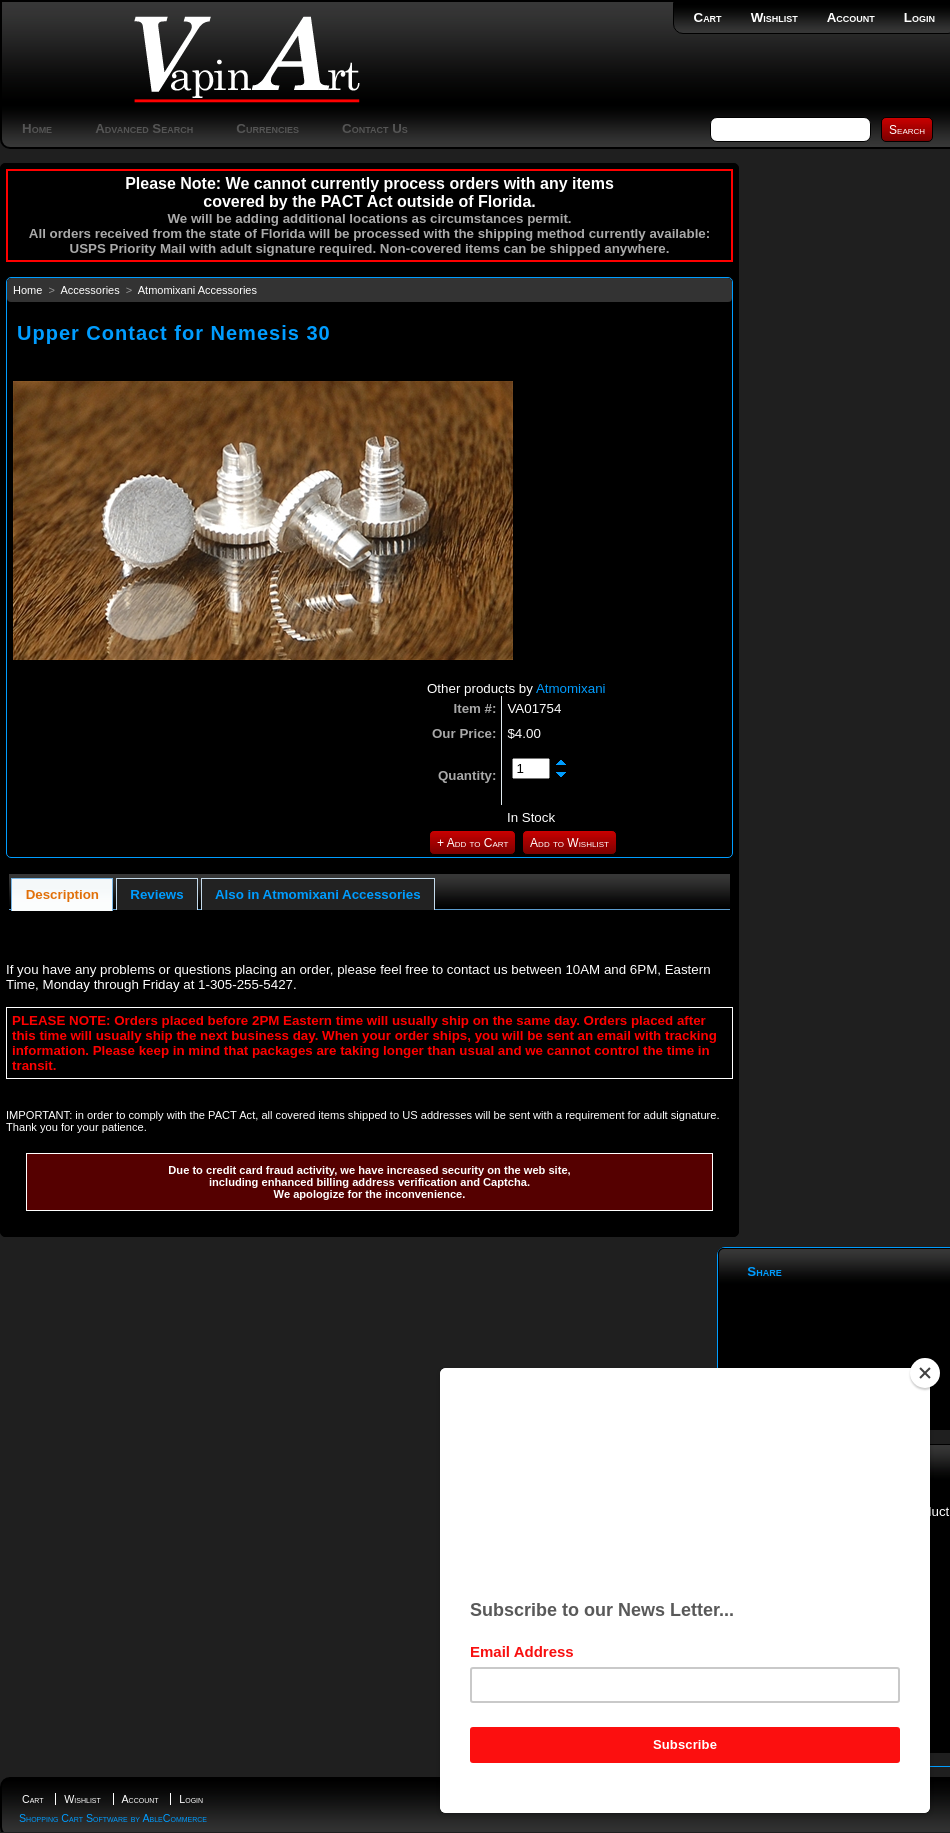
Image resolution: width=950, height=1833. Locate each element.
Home (37, 128)
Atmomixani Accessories (197, 290)
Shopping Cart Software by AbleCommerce (113, 1818)
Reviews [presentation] (156, 894)
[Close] (925, 1381)
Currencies (267, 128)
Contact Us (375, 128)
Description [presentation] (62, 894)
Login (919, 17)
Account (851, 17)
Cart (708, 17)
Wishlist (774, 17)
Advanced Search (144, 128)
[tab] (62, 894)
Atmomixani (571, 688)
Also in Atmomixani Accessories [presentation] (318, 894)
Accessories (89, 290)
